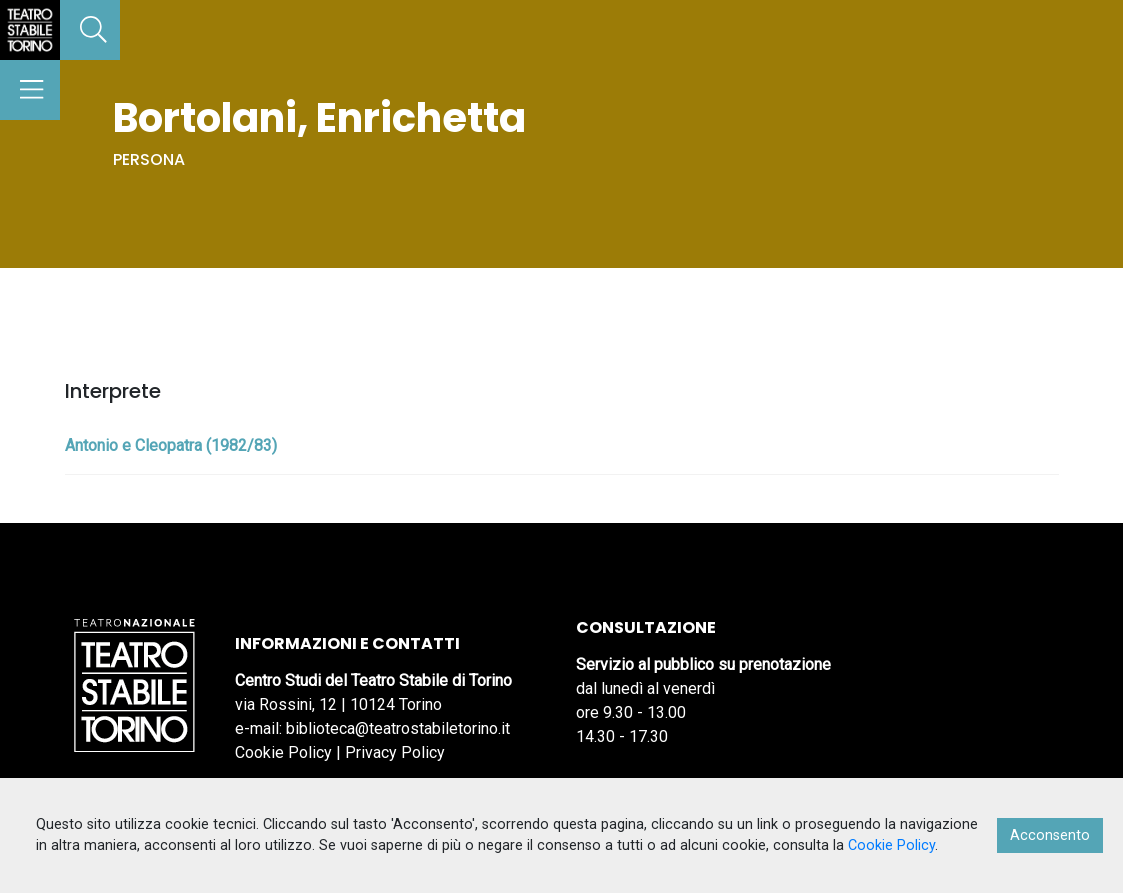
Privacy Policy (395, 752)
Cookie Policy (283, 752)
